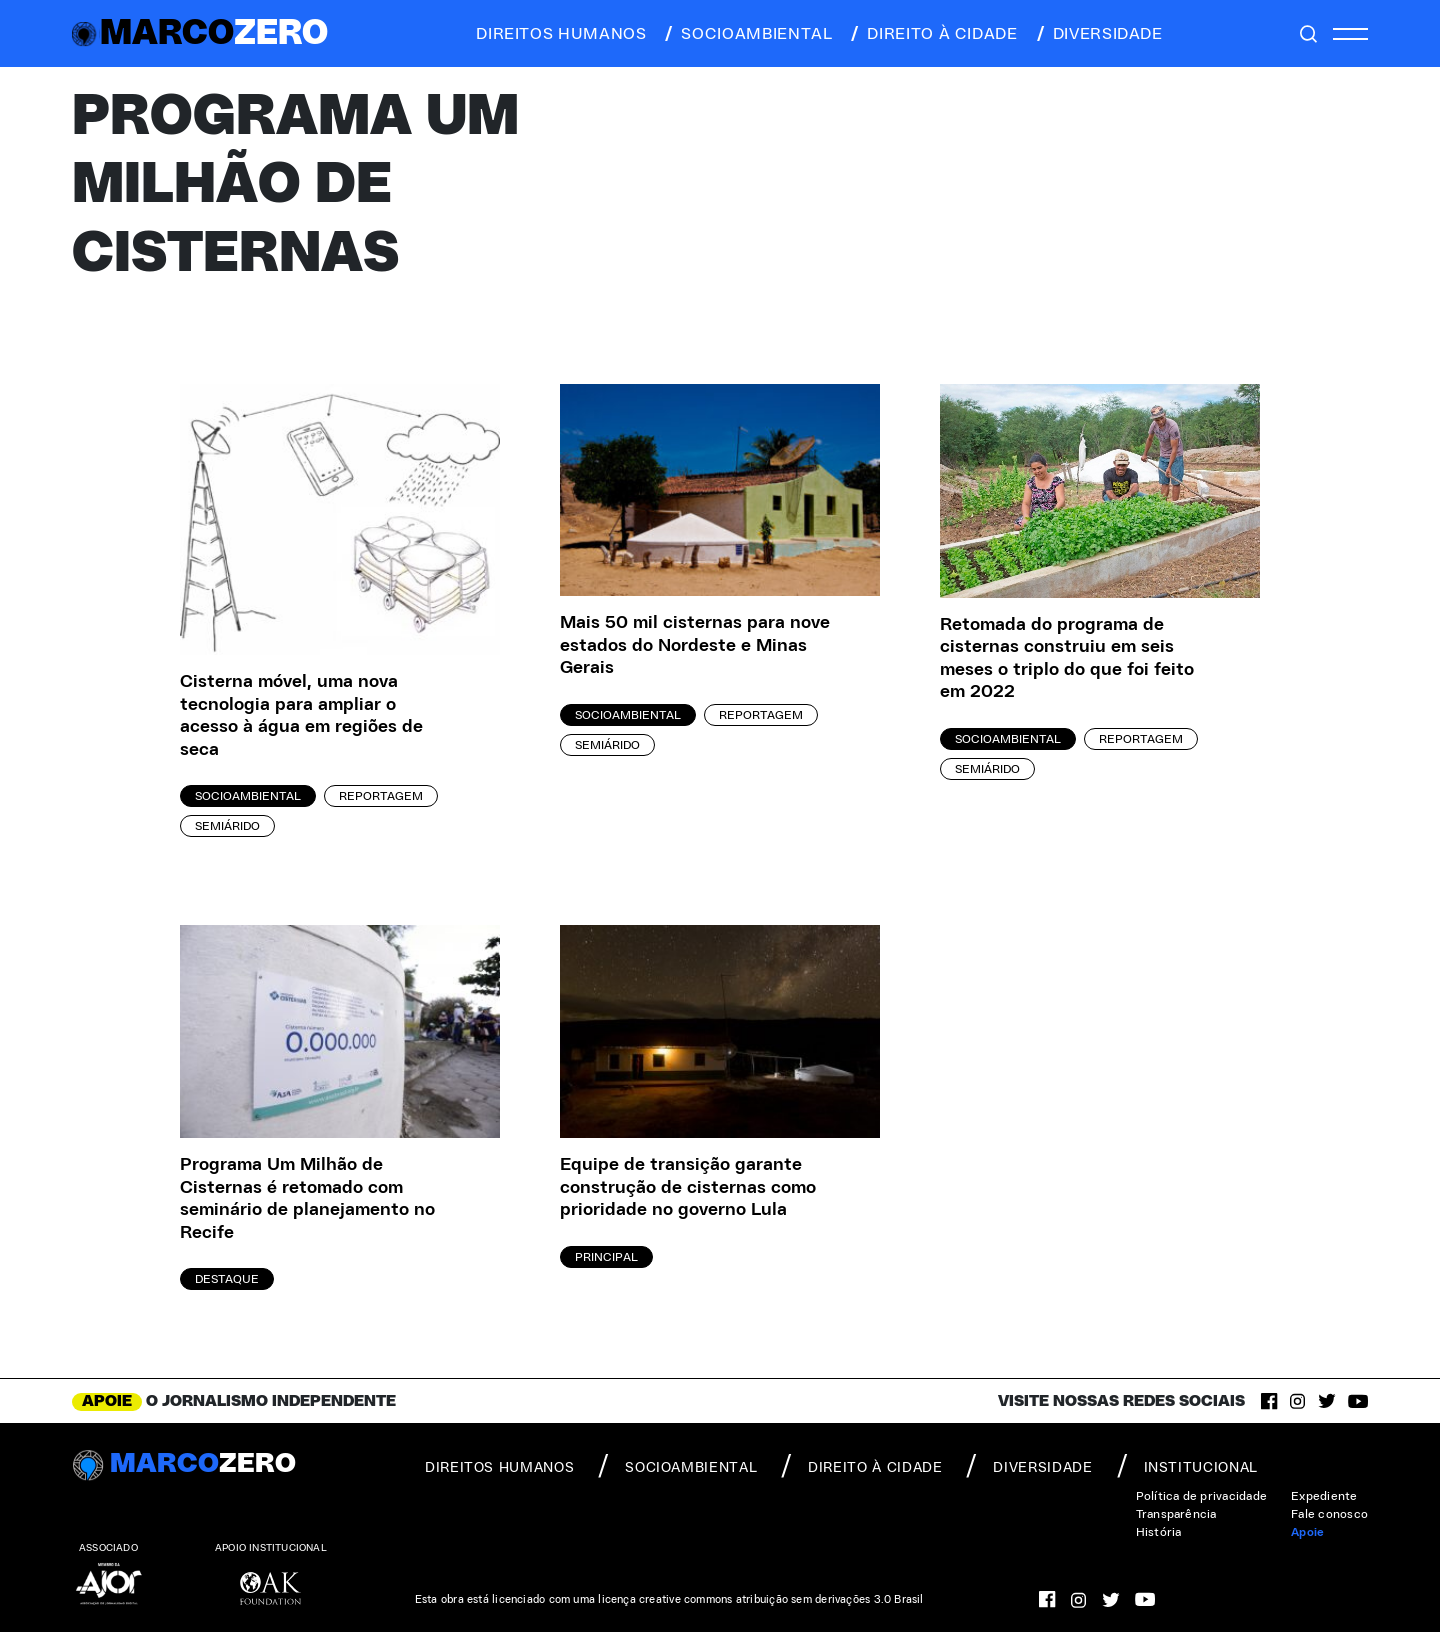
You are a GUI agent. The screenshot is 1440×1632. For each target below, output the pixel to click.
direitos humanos (555, 34)
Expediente (1324, 1496)
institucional (1187, 1466)
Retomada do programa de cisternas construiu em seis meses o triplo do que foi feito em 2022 (1067, 659)
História (1159, 1532)
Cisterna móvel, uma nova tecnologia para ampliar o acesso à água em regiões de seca (301, 716)
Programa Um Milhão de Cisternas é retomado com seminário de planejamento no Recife (307, 1199)
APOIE (107, 1401)
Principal (606, 1257)
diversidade (1098, 34)
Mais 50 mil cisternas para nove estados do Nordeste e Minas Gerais (695, 645)
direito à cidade (932, 34)
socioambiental (747, 34)
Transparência (1176, 1514)
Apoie (1307, 1532)
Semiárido (227, 826)
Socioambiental (248, 796)
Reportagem (381, 796)
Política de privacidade (1202, 1496)
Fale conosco (1329, 1514)
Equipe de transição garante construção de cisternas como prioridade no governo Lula (688, 1187)
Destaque (227, 1279)
